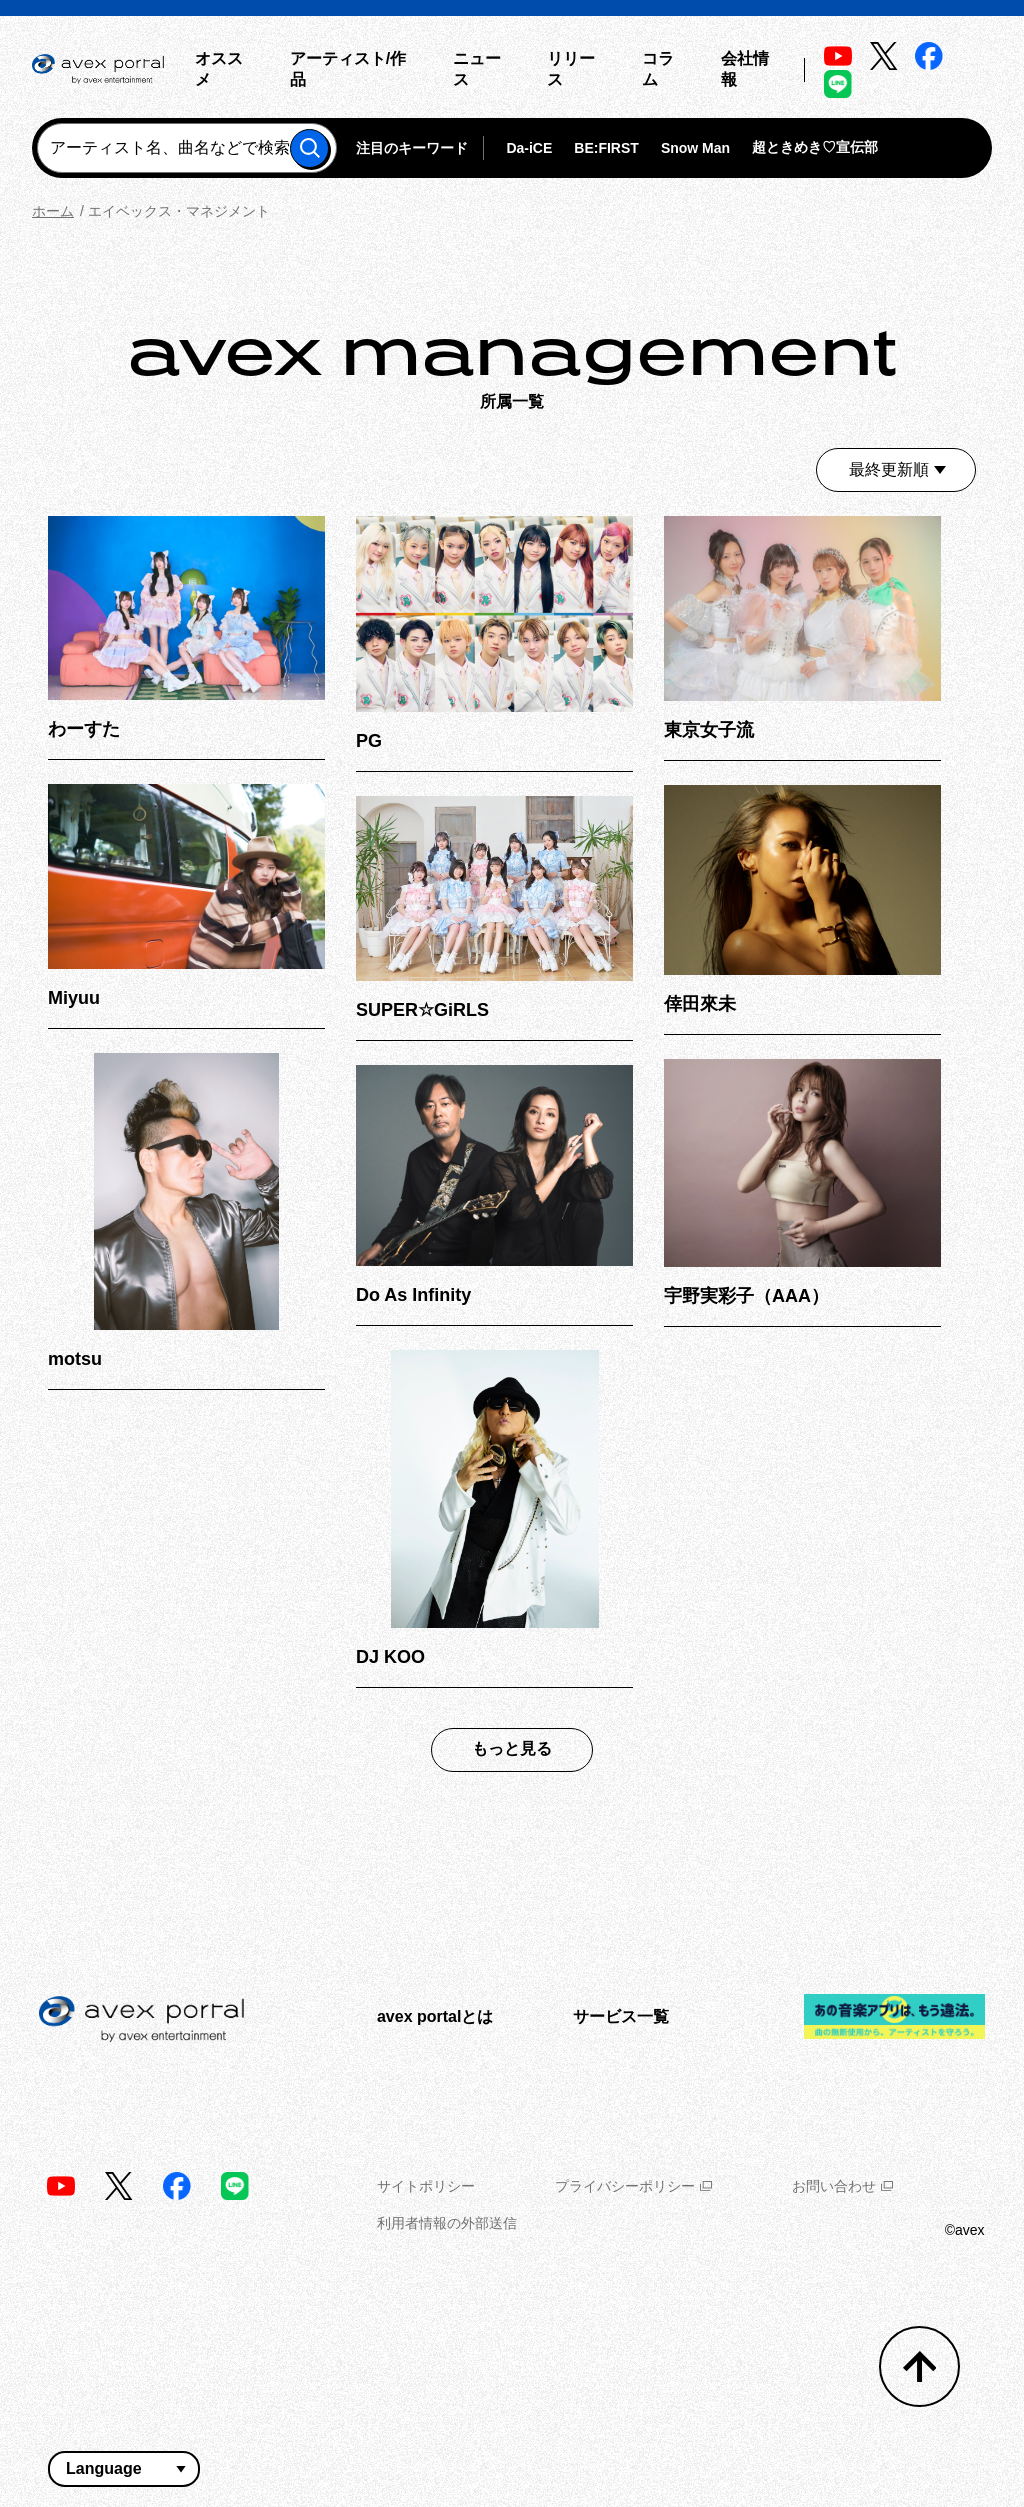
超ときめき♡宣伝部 (815, 147)
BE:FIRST (606, 148)
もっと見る (512, 1748)
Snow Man (695, 148)
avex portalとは (435, 2016)
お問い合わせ (842, 2186)
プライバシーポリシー (633, 2186)
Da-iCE (529, 148)
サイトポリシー (426, 2186)
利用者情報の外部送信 (447, 2223)
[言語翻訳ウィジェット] (124, 2469)
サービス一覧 (621, 2016)
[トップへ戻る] (919, 2366)
